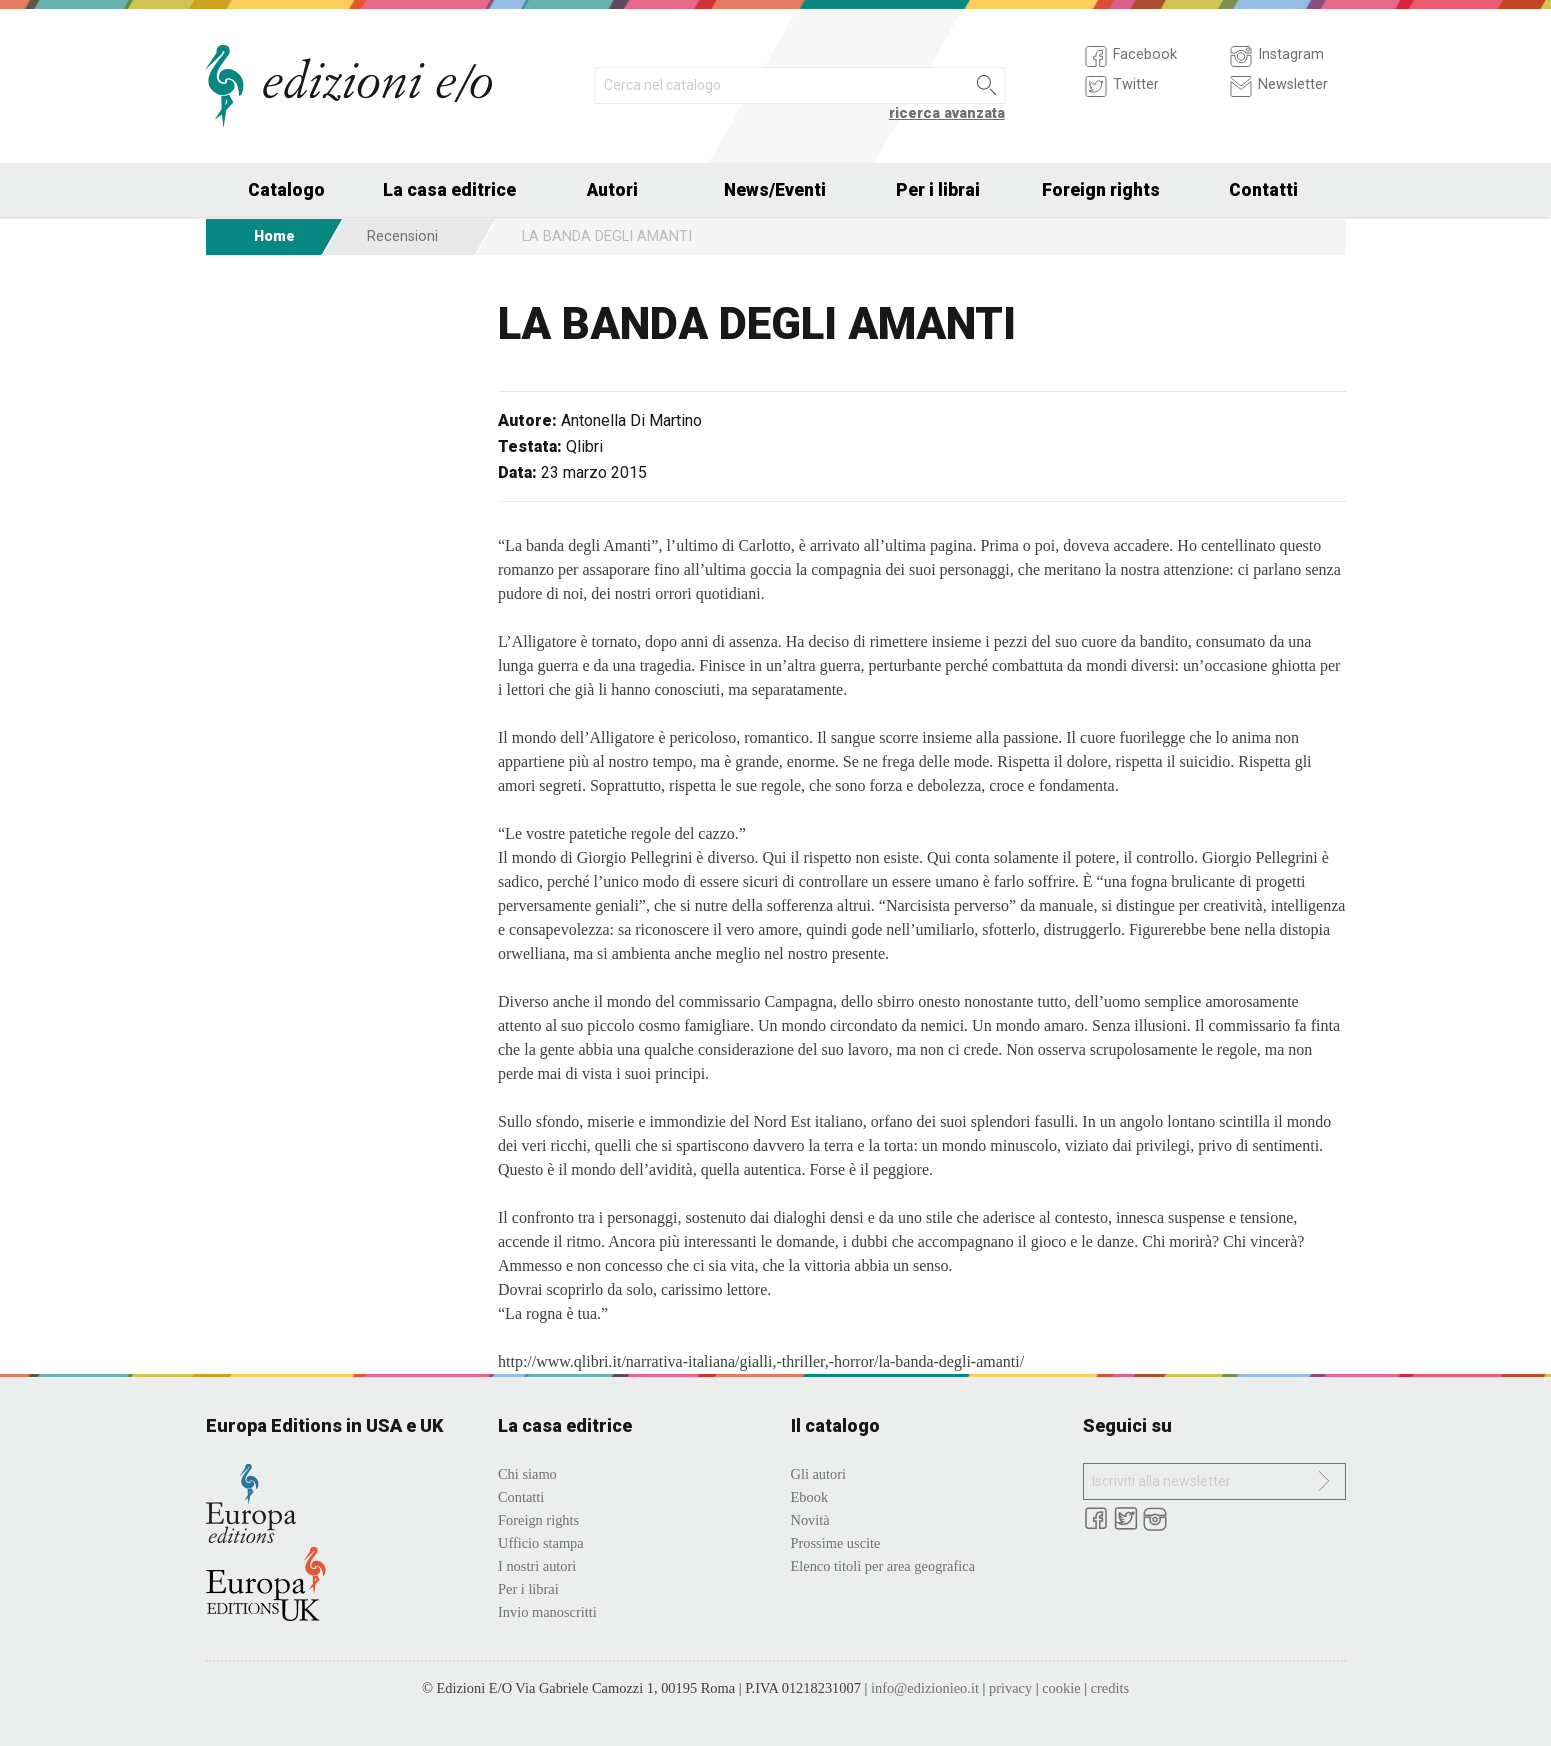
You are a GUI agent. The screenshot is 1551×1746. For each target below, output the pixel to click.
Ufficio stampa (541, 1543)
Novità (810, 1520)
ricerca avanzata (947, 113)
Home (274, 236)
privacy (1010, 1688)
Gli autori (819, 1474)
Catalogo (286, 190)
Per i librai (938, 190)
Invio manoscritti (547, 1612)
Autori (612, 190)
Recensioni (402, 236)
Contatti (1263, 190)
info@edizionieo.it (925, 1688)
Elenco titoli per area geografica (883, 1566)
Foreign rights (1101, 190)
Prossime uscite (836, 1543)
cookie (1061, 1688)
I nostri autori (537, 1566)
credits (1110, 1688)
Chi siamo (527, 1474)
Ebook (810, 1497)
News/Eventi (775, 190)
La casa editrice (449, 190)
